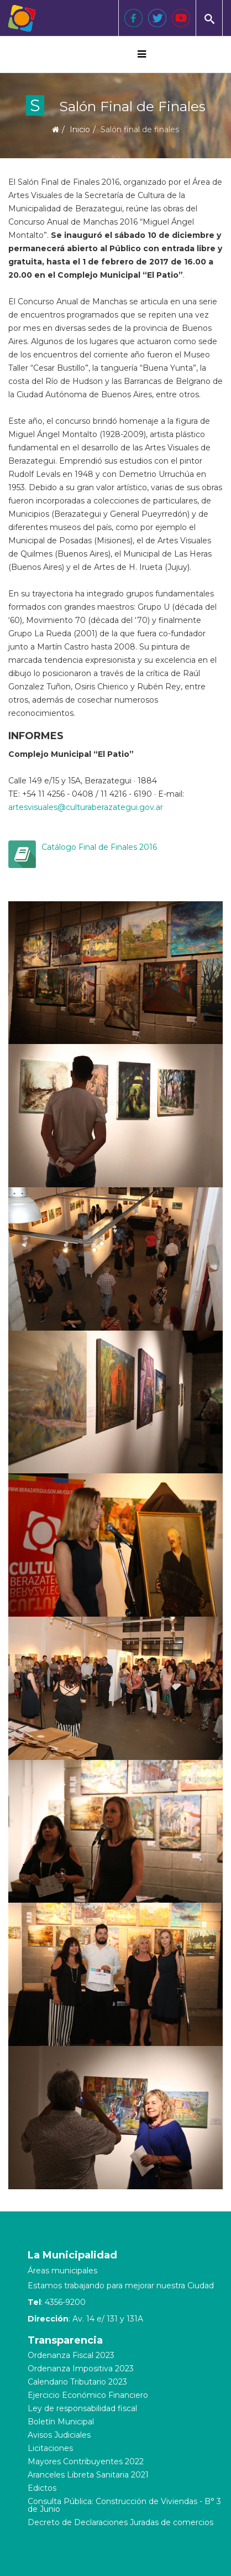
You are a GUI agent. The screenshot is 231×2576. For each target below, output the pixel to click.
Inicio (80, 129)
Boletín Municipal (61, 2422)
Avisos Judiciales (59, 2435)
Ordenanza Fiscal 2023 (71, 2355)
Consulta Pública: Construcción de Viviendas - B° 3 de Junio (124, 2505)
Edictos (42, 2488)
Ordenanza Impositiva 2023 (81, 2369)
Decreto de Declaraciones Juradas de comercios (120, 2522)
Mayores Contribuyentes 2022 (86, 2461)
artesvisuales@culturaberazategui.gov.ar (85, 807)
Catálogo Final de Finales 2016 (99, 847)
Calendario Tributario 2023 (77, 2382)
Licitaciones (50, 2448)
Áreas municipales (62, 2271)
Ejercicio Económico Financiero (88, 2395)
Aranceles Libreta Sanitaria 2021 (88, 2475)
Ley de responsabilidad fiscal (82, 2408)
